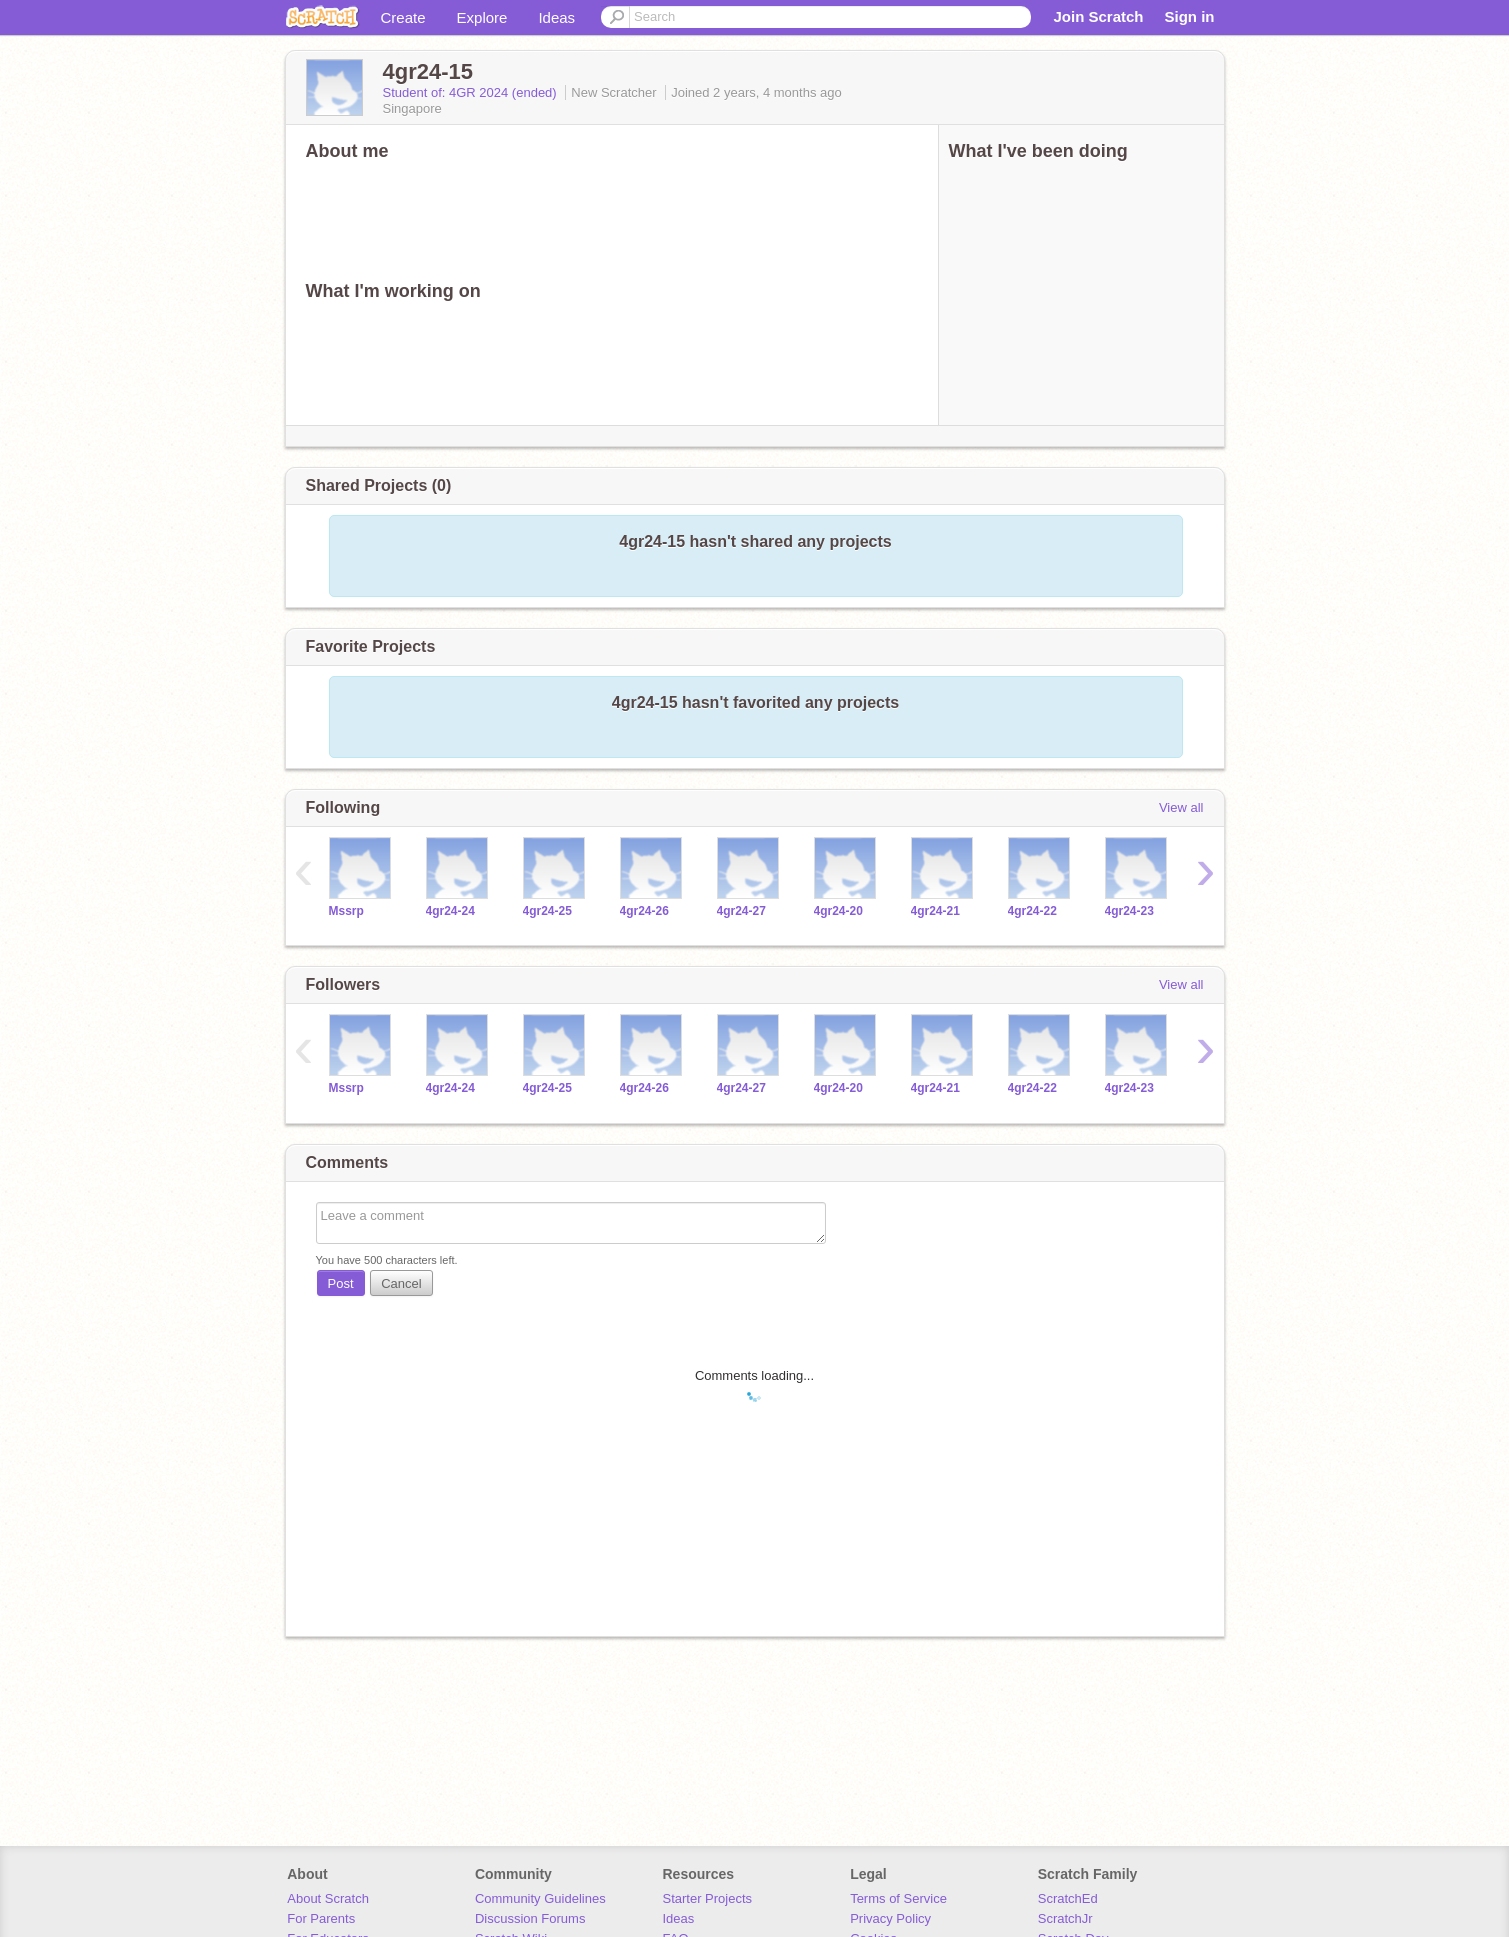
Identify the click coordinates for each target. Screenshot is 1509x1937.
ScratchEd (1068, 1898)
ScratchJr (1065, 1918)
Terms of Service (898, 1898)
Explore (482, 17)
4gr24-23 (1129, 911)
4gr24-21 (935, 911)
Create (403, 17)
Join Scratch (1098, 16)
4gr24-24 (450, 911)
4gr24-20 (838, 911)
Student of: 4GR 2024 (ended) (472, 92)
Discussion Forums (530, 1918)
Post (341, 1283)
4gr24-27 (741, 911)
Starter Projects (708, 1898)
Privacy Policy (890, 1918)
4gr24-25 (547, 911)
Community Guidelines (540, 1898)
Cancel (401, 1283)
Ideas (556, 17)
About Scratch (328, 1898)
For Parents (321, 1918)
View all (1181, 807)
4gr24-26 (644, 911)
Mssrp (346, 911)
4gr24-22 (1032, 911)
